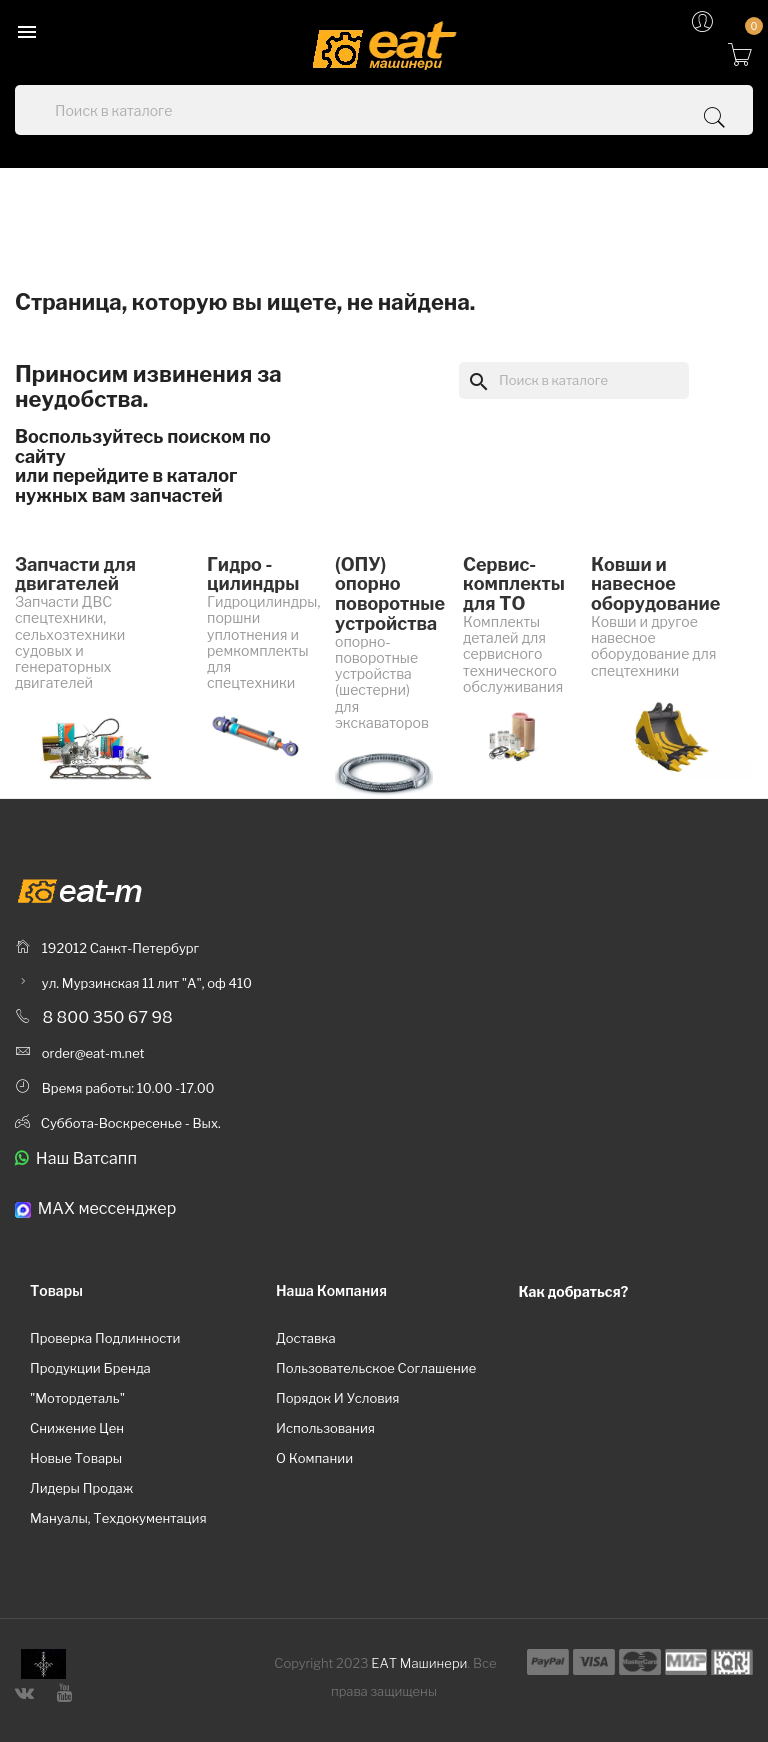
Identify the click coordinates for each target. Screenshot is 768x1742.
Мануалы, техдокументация (118, 1518)
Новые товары (76, 1458)
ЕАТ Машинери (419, 1663)
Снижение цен (77, 1428)
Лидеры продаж (81, 1488)
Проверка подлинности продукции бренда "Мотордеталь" (105, 1368)
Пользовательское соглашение (376, 1368)
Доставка (306, 1338)
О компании (314, 1458)
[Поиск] (574, 380)
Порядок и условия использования (338, 1413)
